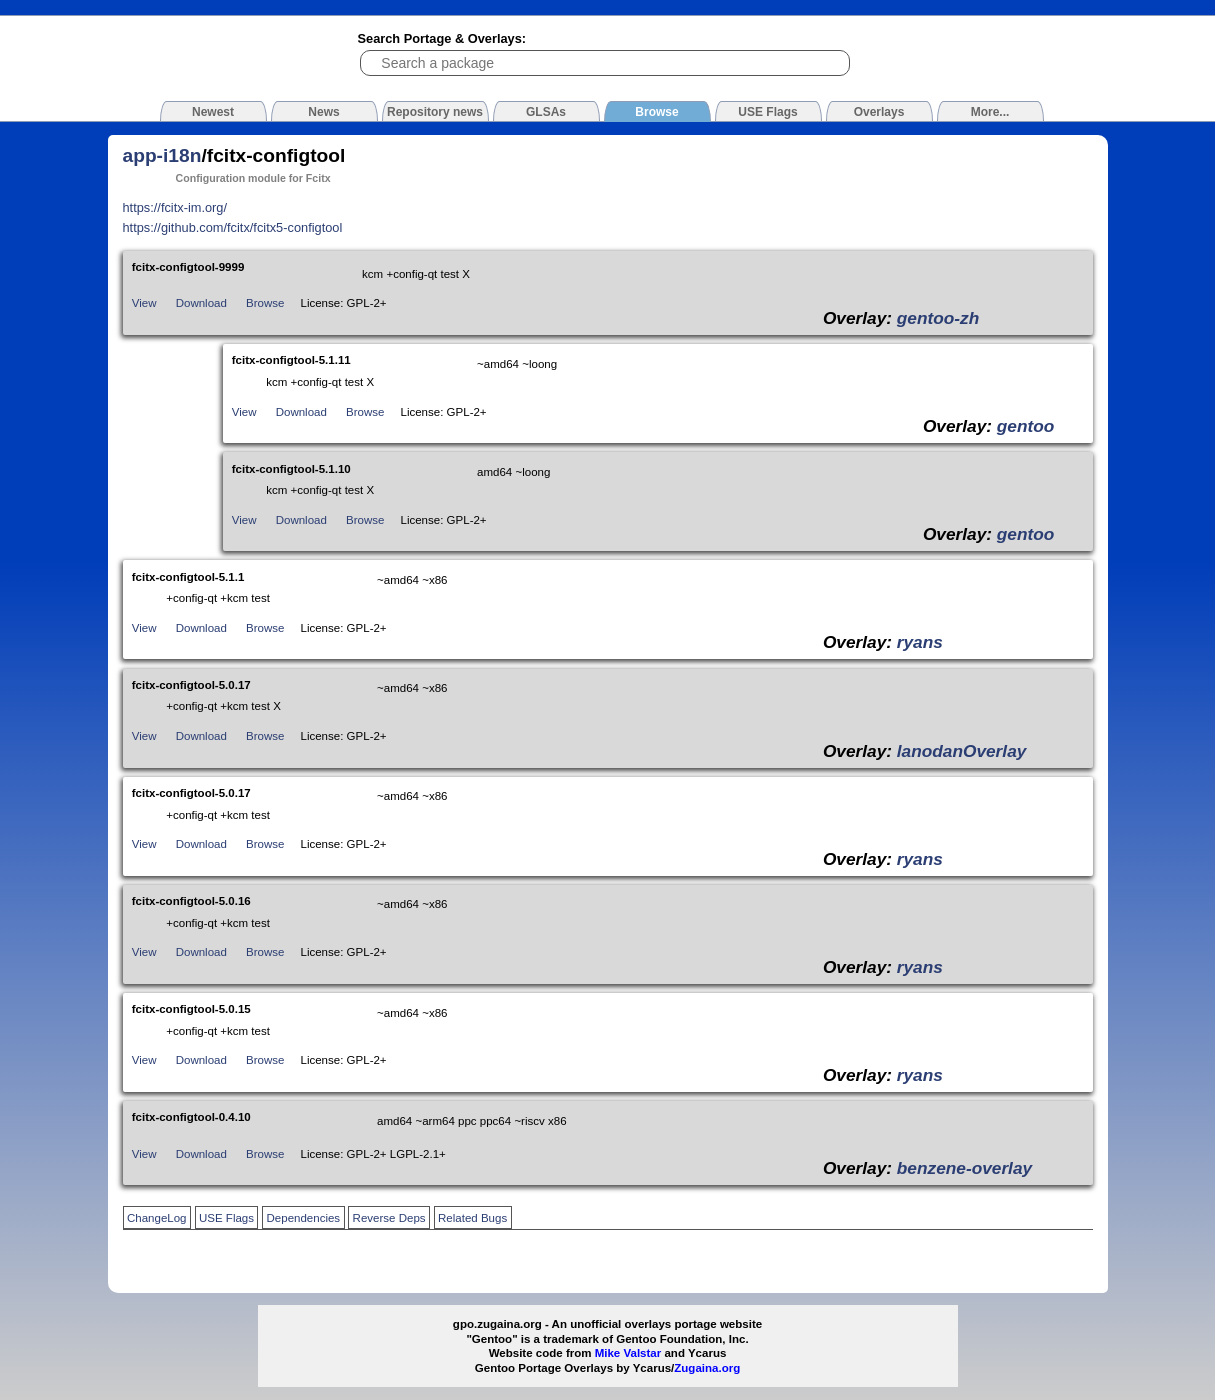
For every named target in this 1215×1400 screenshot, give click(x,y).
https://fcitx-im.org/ (175, 207)
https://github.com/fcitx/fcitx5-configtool (233, 227)
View (144, 303)
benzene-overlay (964, 1168)
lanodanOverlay (962, 751)
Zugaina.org (707, 1368)
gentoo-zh (938, 318)
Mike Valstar (628, 1353)
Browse (265, 303)
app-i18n (162, 155)
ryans (920, 642)
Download (201, 303)
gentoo (1026, 426)
